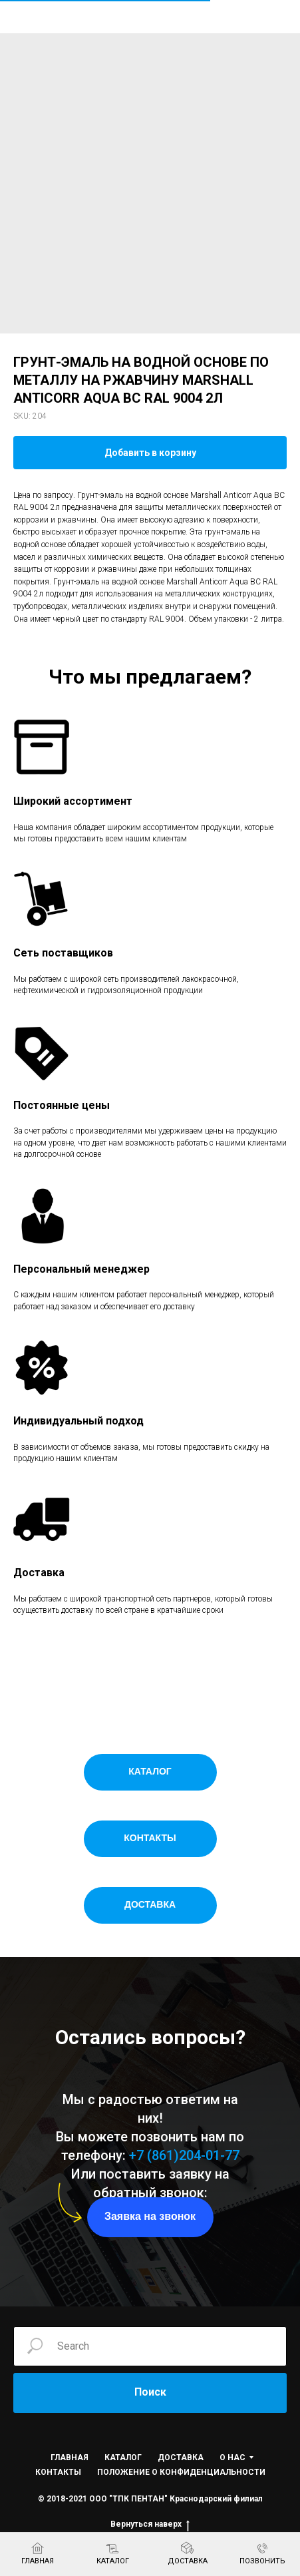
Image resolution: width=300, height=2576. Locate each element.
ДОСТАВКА (181, 2457)
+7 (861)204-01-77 (184, 2155)
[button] (150, 2217)
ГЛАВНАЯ (69, 2457)
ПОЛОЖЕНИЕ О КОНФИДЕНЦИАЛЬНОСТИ (181, 2472)
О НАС (232, 2457)
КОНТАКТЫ (58, 2472)
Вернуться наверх (150, 2524)
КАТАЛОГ (123, 2457)
